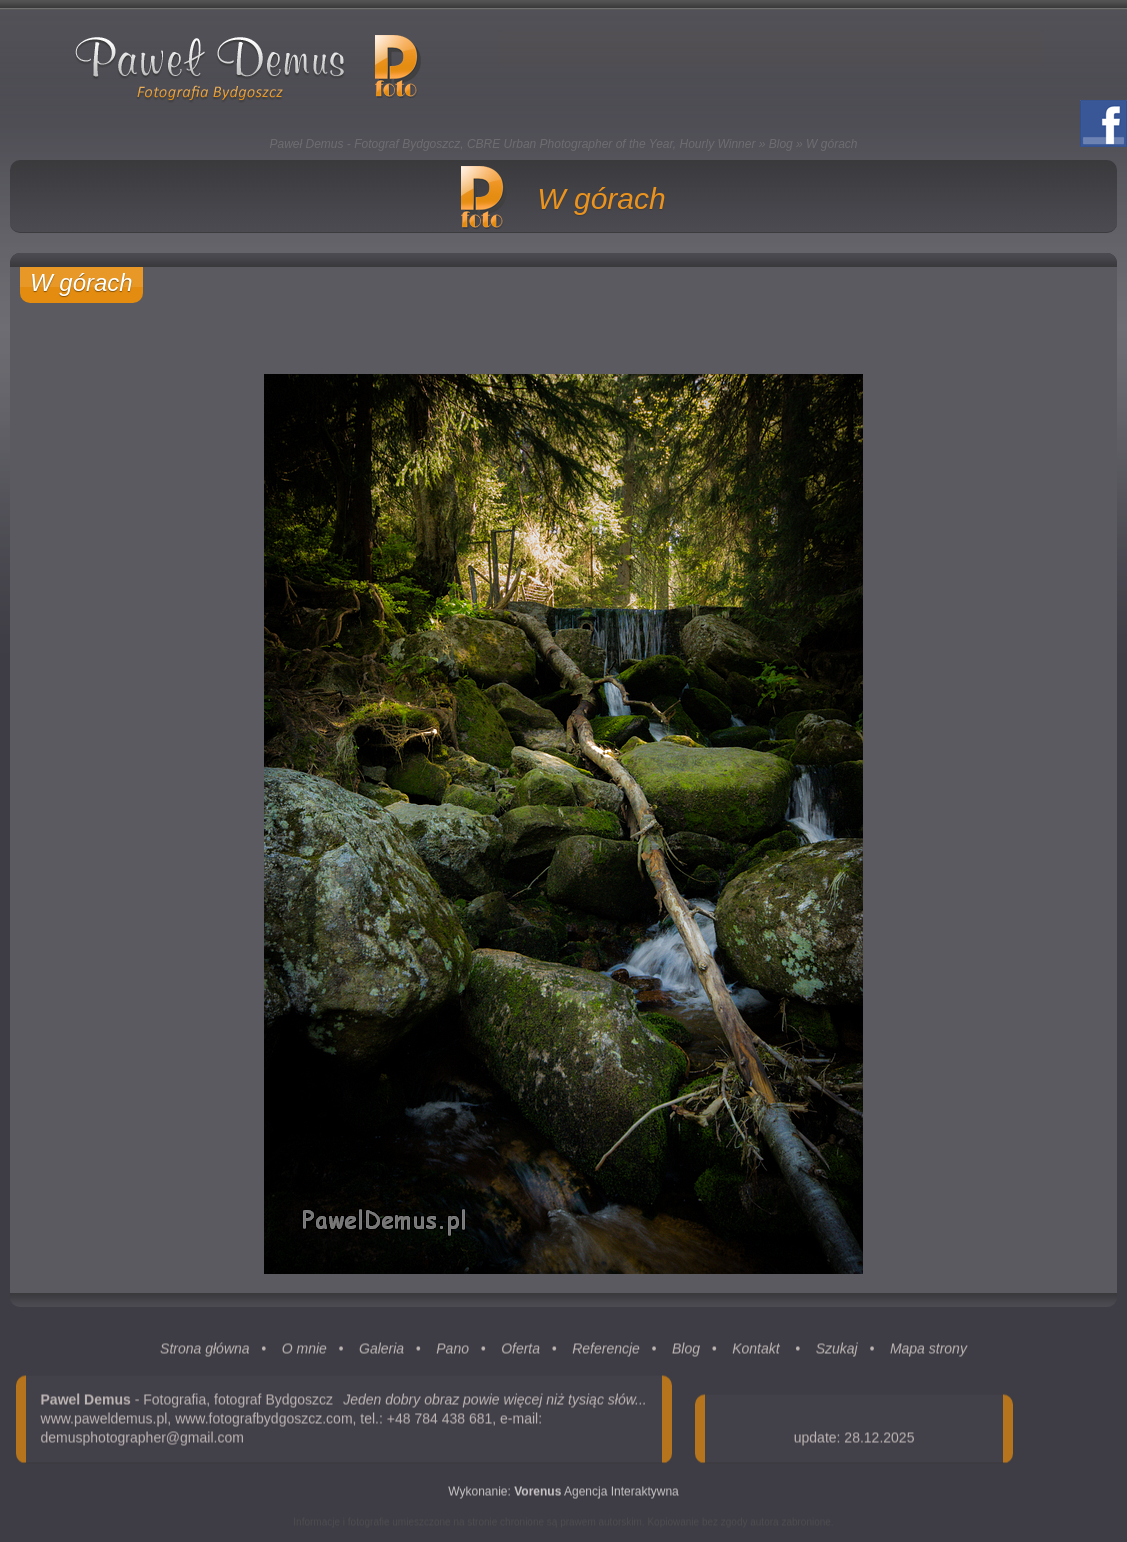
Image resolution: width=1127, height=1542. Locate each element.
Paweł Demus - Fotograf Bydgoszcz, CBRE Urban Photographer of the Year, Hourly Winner (513, 144)
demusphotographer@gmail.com (142, 1442)
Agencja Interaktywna (596, 1496)
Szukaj (837, 1353)
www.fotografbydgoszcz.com (263, 1423)
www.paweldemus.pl (104, 1423)
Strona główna (205, 1353)
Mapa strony (928, 1353)
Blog (781, 144)
